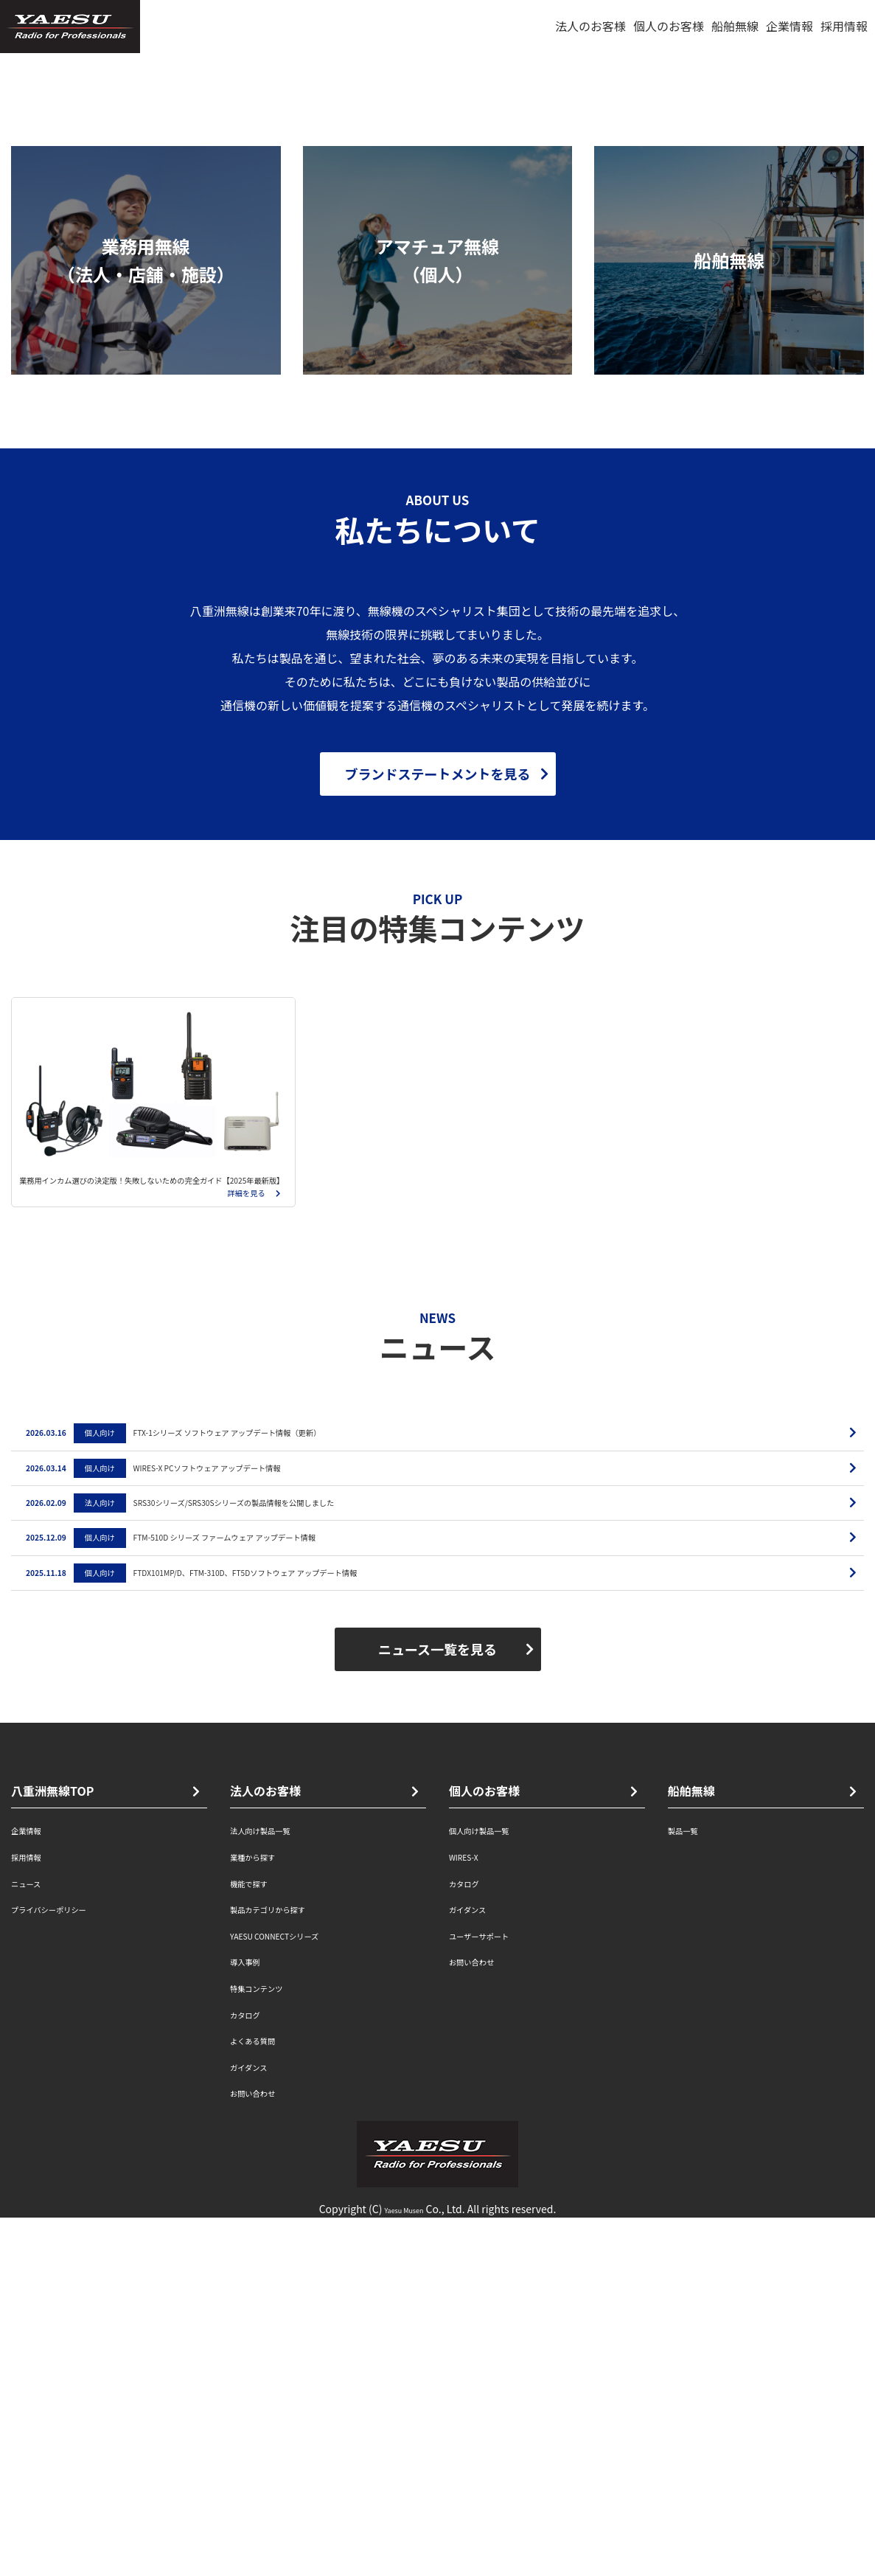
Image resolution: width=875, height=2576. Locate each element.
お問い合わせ (265, 2449)
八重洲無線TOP (52, 2148)
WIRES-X (472, 2213)
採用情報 (844, 26)
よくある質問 (265, 2397)
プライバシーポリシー (70, 2265)
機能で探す (259, 2240)
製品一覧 (691, 2187)
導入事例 (253, 2318)
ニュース (34, 2240)
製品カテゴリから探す (289, 2265)
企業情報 (789, 26)
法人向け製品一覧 (277, 2187)
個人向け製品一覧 (496, 2187)
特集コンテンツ (271, 2344)
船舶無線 (735, 26)
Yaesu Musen (404, 2566)
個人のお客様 (668, 26)
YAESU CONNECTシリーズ (299, 2292)
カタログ (253, 2371)
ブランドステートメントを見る (438, 1065)
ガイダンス (259, 2423)
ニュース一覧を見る (437, 2006)
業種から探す (265, 2213)
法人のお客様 (590, 26)
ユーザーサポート (496, 2292)
